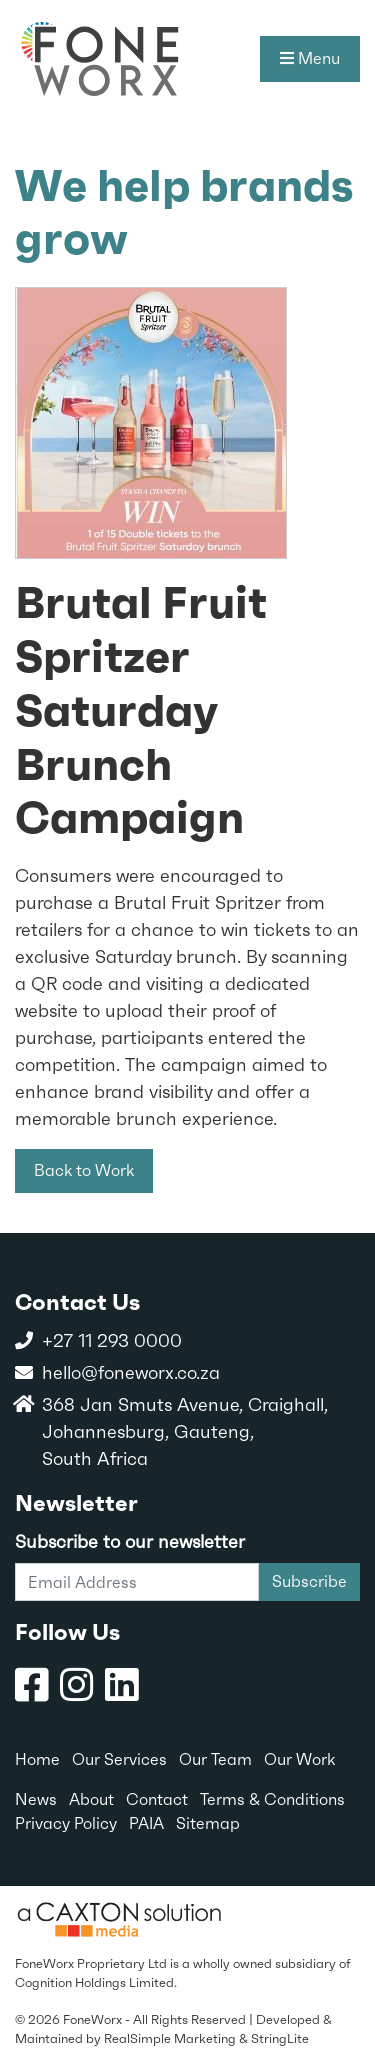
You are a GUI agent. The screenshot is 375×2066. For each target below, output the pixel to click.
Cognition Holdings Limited (94, 1982)
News (36, 1799)
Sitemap (208, 1823)
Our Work (299, 1759)
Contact (157, 1799)
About (91, 1799)
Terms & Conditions (272, 1799)
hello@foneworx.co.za (131, 1372)
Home (37, 1759)
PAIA (146, 1823)
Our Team (215, 1759)
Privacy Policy (66, 1823)
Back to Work (84, 1170)
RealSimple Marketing (170, 2038)
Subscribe (309, 1581)
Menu (310, 58)
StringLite (280, 2038)
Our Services (119, 1759)
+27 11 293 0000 (112, 1340)
